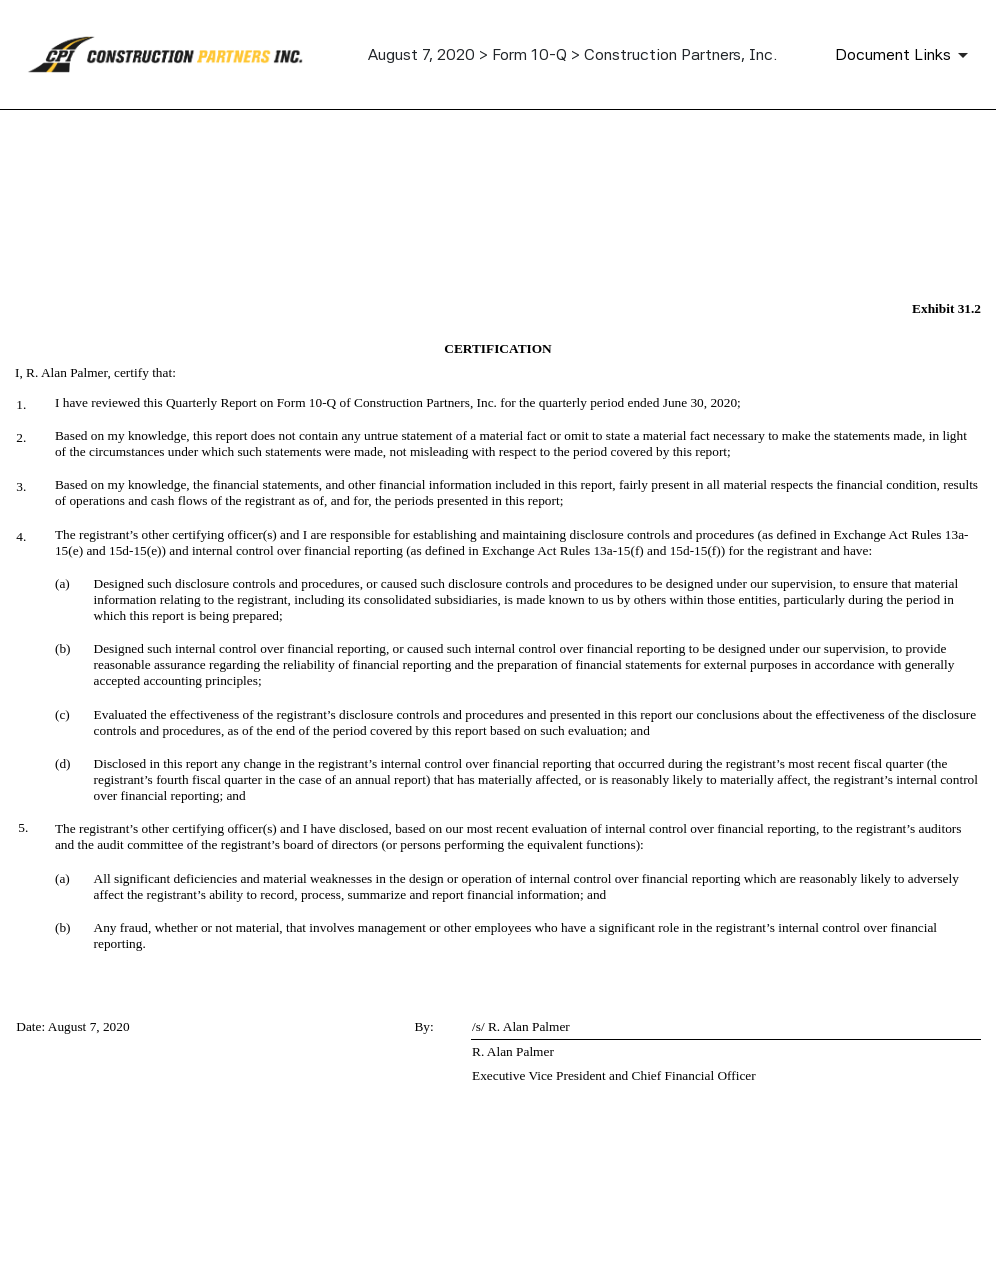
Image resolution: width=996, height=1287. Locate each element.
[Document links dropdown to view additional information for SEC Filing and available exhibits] (905, 55)
